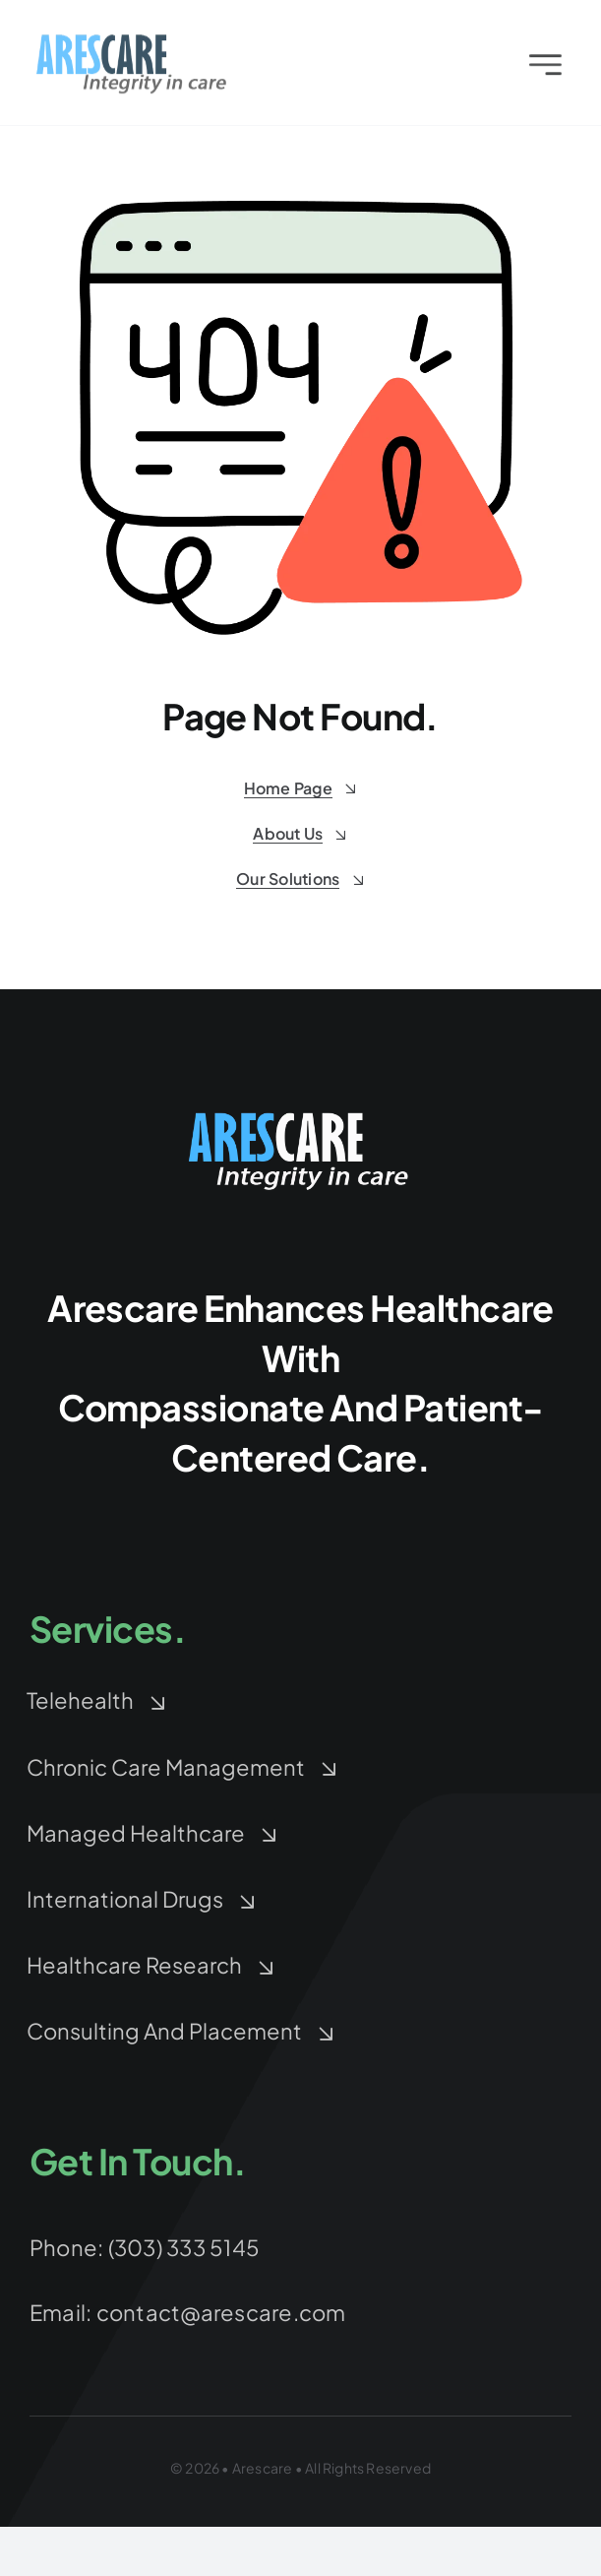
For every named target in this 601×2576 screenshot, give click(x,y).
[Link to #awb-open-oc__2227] (545, 68)
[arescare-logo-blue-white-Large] (301, 1114)
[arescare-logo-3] (131, 44)
